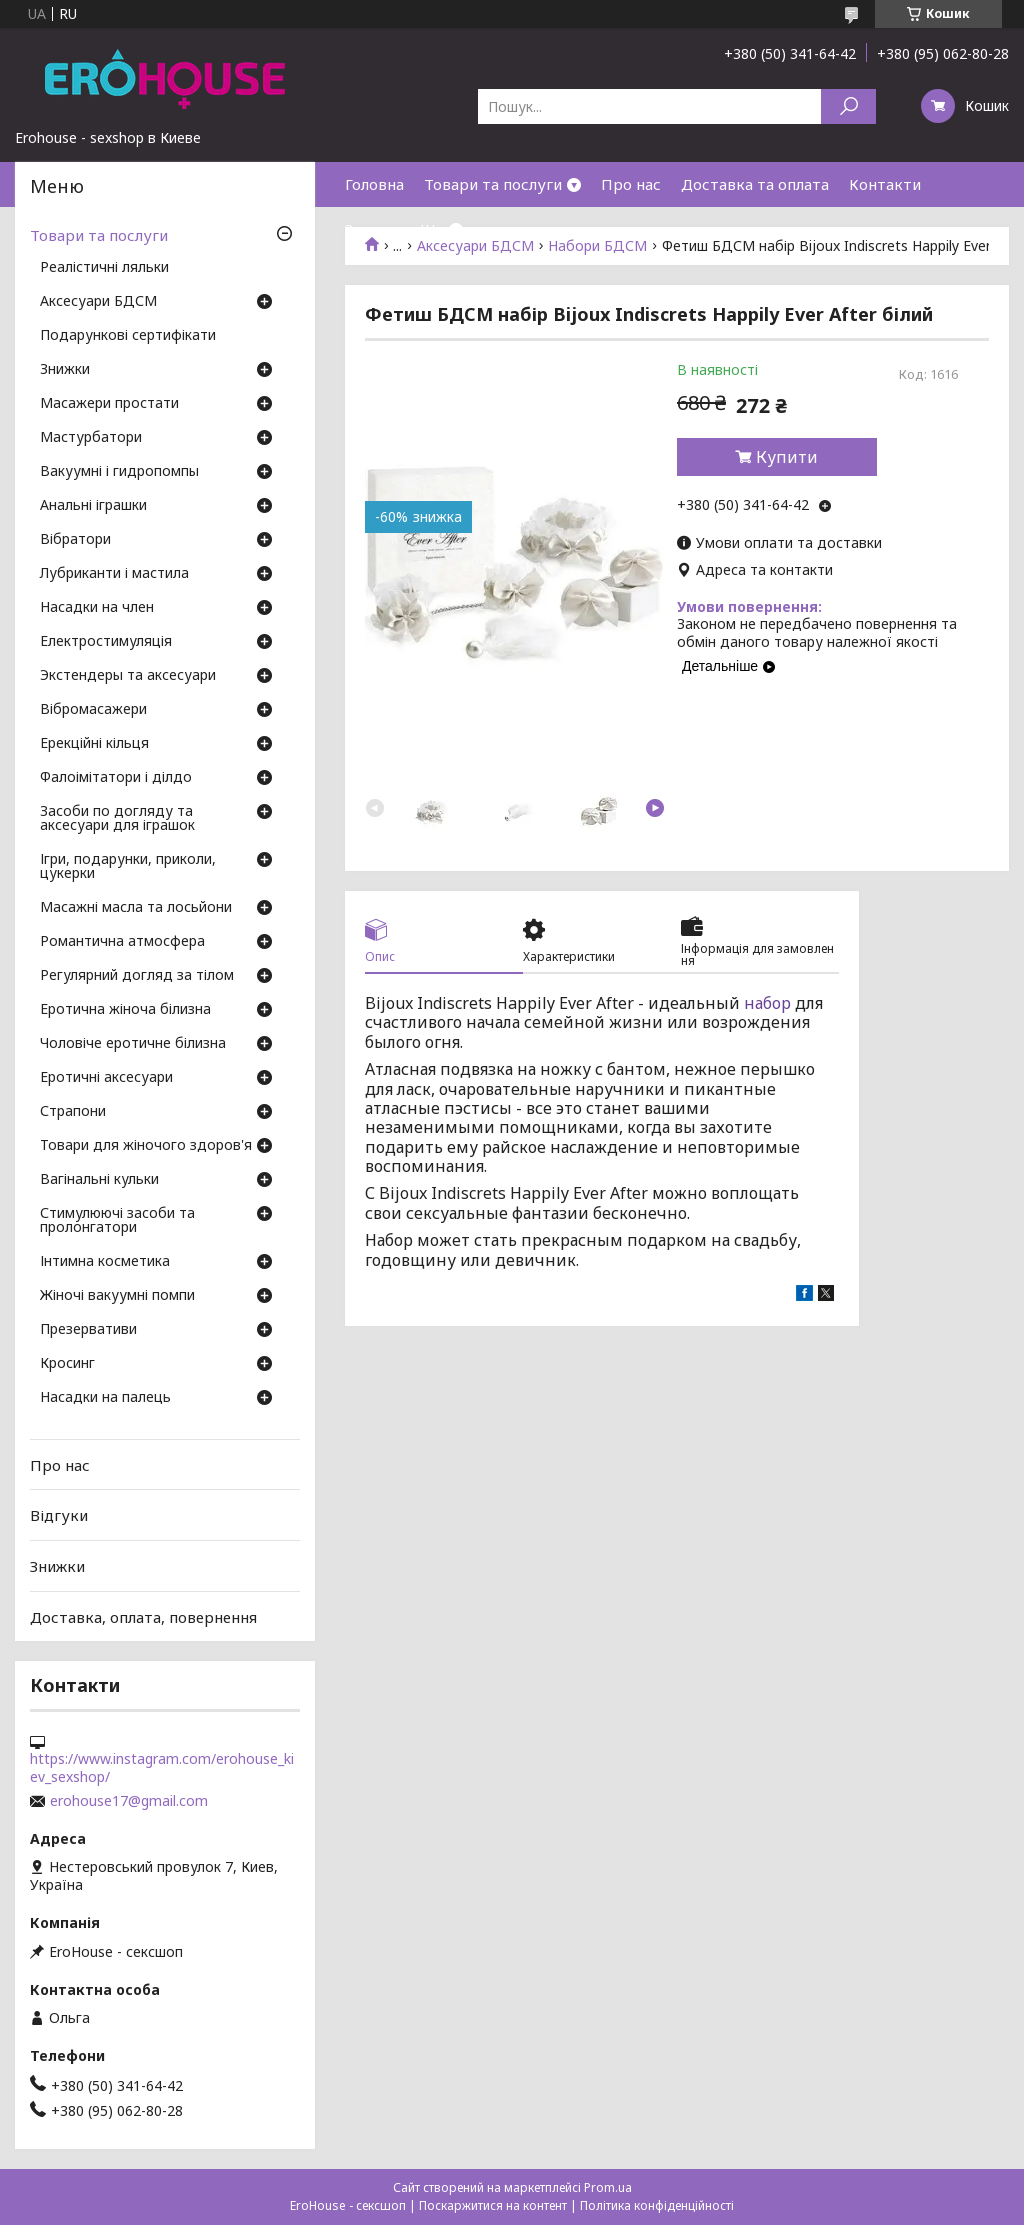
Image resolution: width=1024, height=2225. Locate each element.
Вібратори (75, 540)
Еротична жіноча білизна (125, 1010)
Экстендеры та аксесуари (128, 676)
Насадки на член (97, 608)
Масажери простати (109, 404)
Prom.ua (608, 2187)
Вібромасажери (93, 710)
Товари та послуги (493, 184)
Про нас (631, 184)
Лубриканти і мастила (114, 574)
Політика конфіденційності (657, 2205)
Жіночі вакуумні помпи (117, 1296)
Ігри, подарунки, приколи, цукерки (128, 867)
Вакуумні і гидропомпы (119, 472)
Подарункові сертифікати (128, 336)
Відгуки (59, 1515)
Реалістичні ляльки (104, 268)
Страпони (73, 1112)
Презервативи (88, 1330)
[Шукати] (848, 106)
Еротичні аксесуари (106, 1078)
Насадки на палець (105, 1398)
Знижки (372, 229)
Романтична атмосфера (122, 942)
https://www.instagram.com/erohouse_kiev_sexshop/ (162, 1768)
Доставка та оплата (755, 184)
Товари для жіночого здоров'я (146, 1146)
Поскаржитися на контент (493, 2205)
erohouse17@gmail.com (129, 1801)
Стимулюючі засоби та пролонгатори (117, 1221)
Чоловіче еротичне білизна (133, 1044)
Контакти (885, 184)
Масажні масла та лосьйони (136, 908)
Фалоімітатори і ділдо (116, 778)
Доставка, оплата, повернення (143, 1616)
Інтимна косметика (105, 1262)
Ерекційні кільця (94, 744)
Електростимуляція (106, 642)
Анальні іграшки (93, 506)
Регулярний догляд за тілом (137, 976)
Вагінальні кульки (99, 1180)
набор (767, 1003)
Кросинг (67, 1364)
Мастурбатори (91, 438)
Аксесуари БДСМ (98, 302)
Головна (374, 184)
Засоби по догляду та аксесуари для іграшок (117, 819)
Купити (787, 457)
